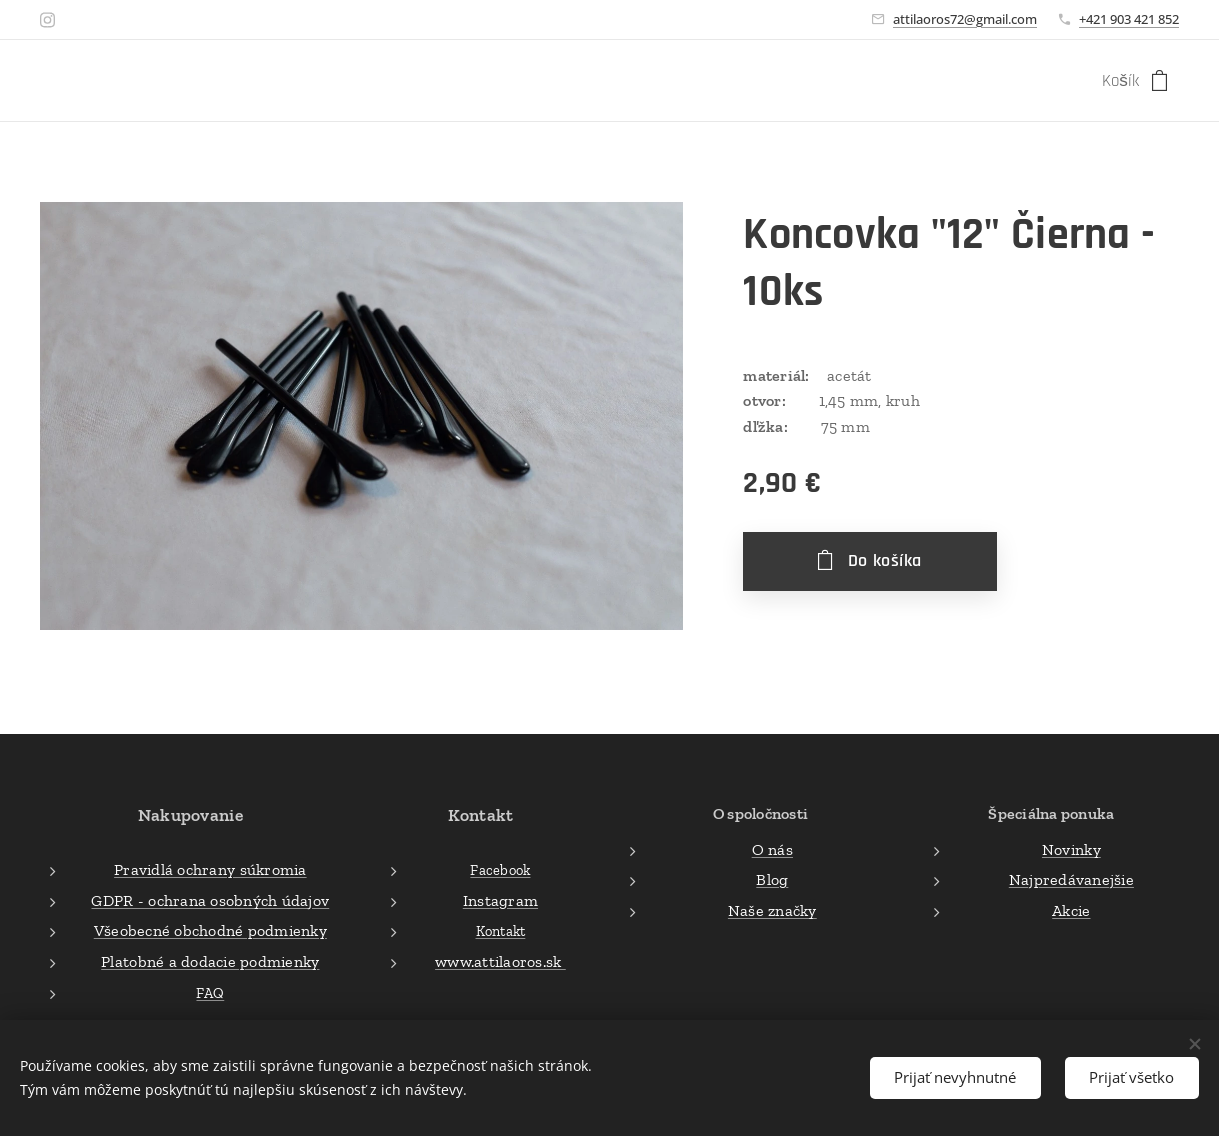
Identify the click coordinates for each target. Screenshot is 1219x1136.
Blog (772, 879)
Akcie (1071, 910)
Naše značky (771, 910)
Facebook (500, 870)
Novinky (1071, 848)
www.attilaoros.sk (500, 961)
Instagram (499, 900)
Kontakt (500, 931)
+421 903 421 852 (1129, 19)
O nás (771, 848)
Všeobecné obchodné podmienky (210, 930)
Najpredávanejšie (1071, 879)
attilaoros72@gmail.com (965, 19)
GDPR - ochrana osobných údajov (210, 900)
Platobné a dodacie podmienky (210, 961)
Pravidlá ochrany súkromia (210, 869)
